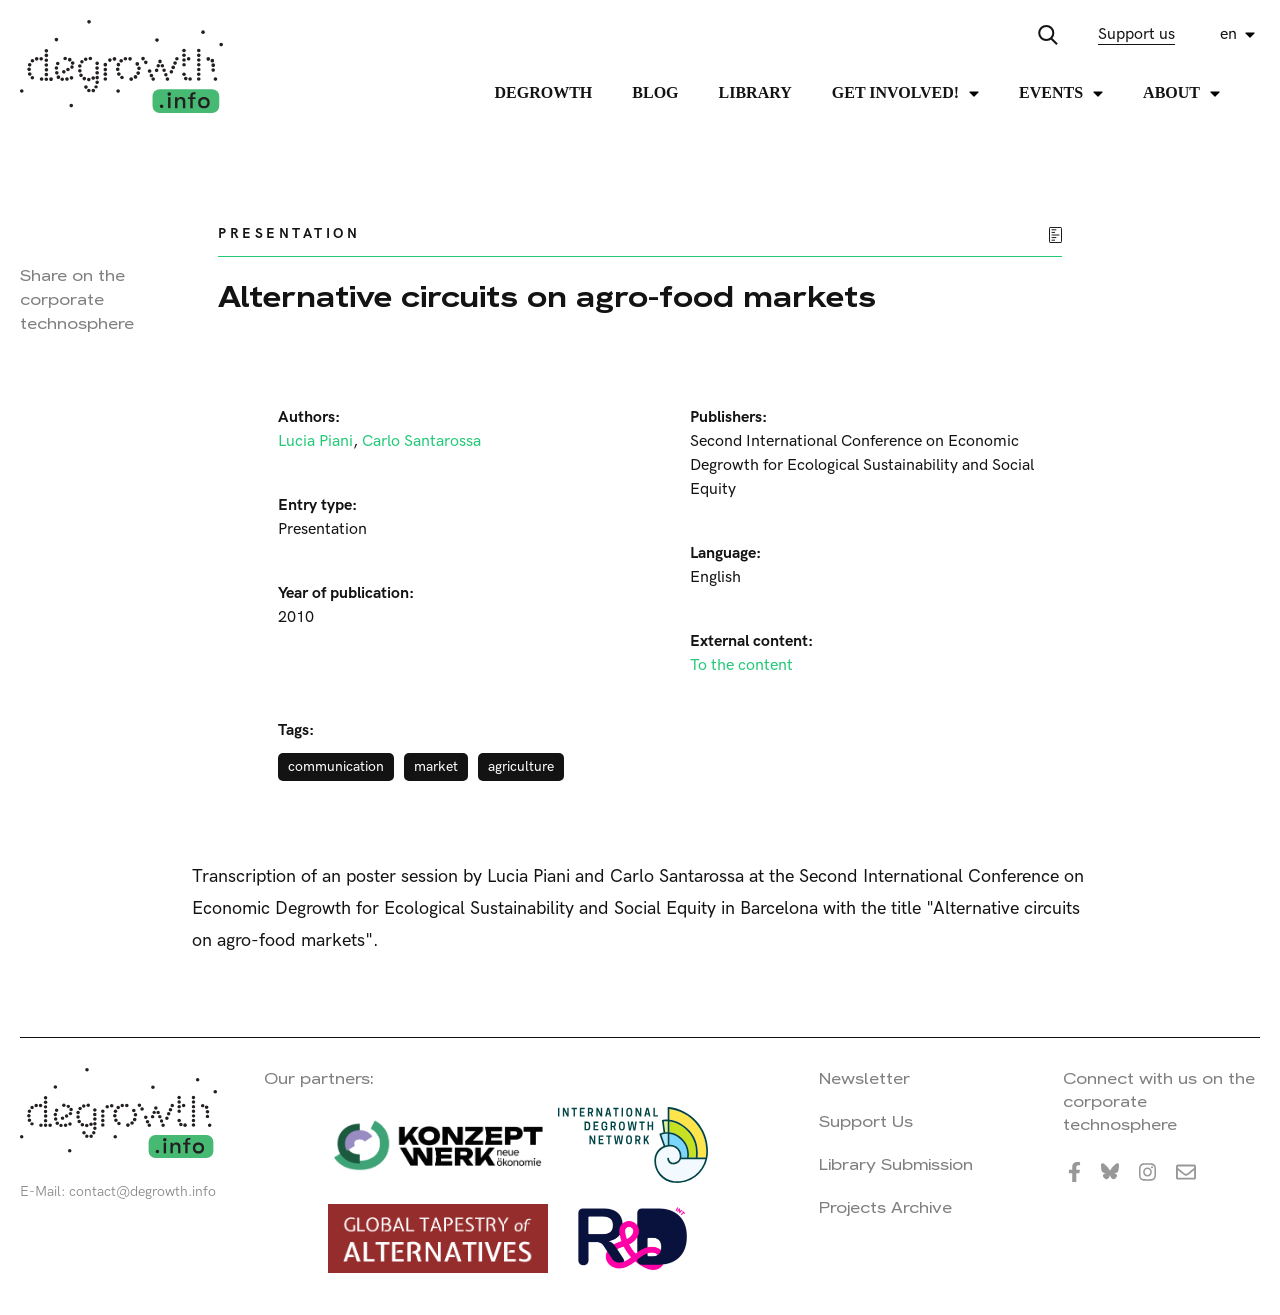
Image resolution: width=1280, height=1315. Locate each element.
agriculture (521, 766)
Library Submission (896, 1164)
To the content (741, 665)
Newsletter (864, 1078)
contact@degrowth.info (142, 1191)
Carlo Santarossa (421, 441)
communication (336, 766)
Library (755, 92)
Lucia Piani (315, 441)
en (1228, 34)
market (436, 766)
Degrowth (544, 92)
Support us (1136, 34)
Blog (655, 92)
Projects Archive (885, 1207)
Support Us (866, 1121)
